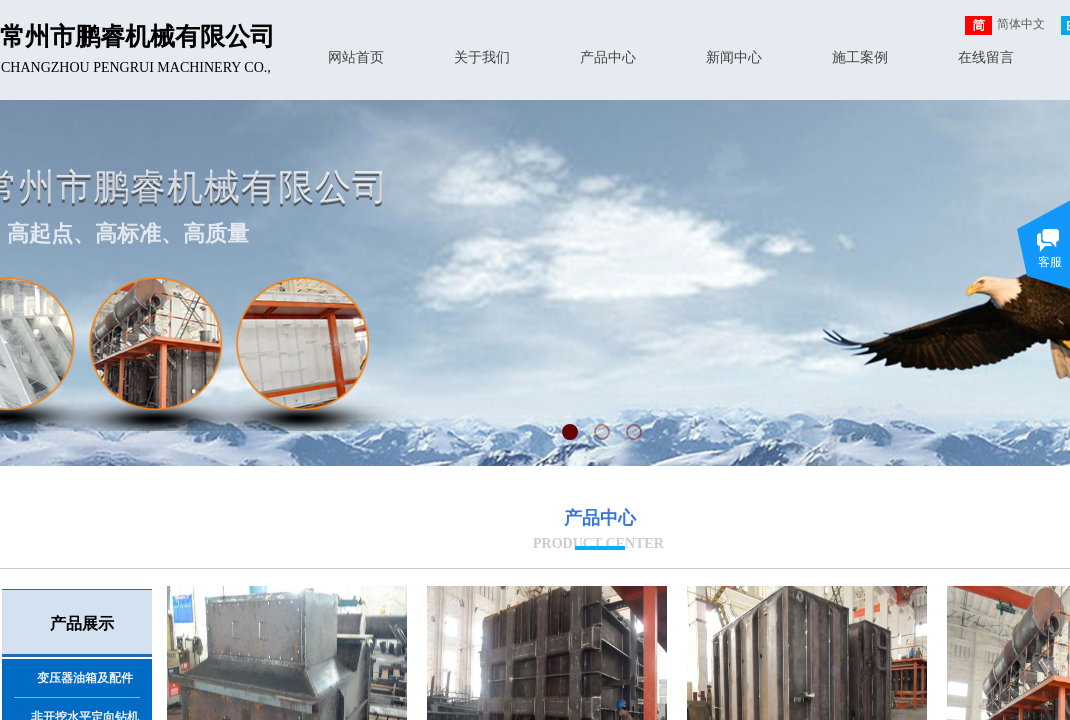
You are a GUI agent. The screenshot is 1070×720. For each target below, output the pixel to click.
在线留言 (986, 57)
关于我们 (482, 57)
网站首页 (356, 57)
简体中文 (1005, 25)
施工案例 (860, 57)
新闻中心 (734, 57)
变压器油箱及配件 (85, 678)
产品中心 (608, 57)
